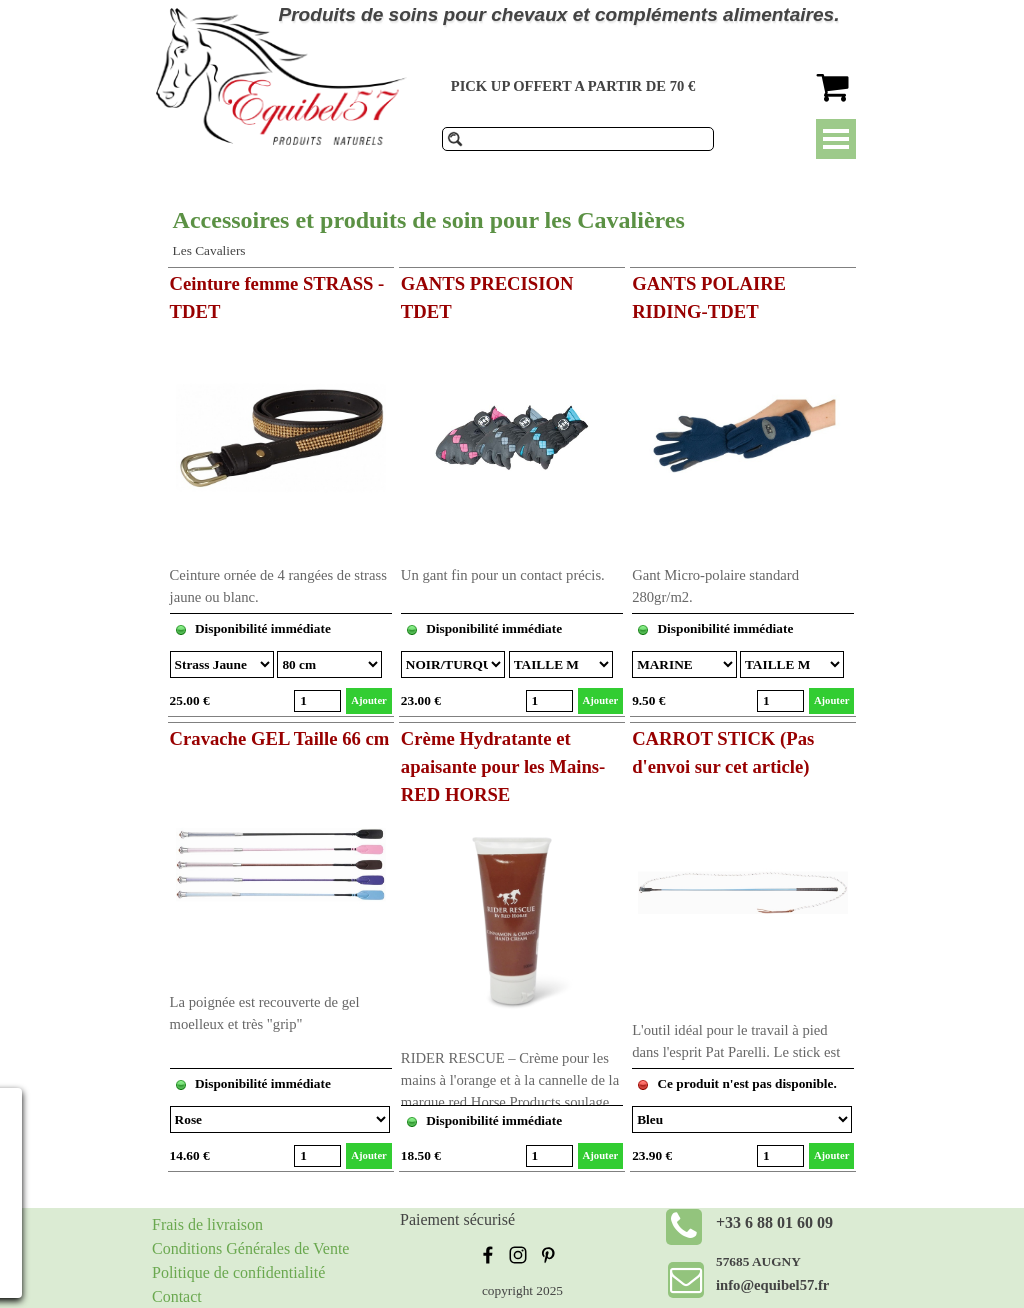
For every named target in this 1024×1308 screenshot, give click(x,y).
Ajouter (369, 700)
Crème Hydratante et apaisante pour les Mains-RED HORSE (503, 766)
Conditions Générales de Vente (250, 1248)
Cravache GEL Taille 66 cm (280, 738)
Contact (177, 1296)
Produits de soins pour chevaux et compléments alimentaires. (559, 14)
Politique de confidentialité (238, 1272)
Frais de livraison (207, 1224)
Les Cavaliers (209, 250)
